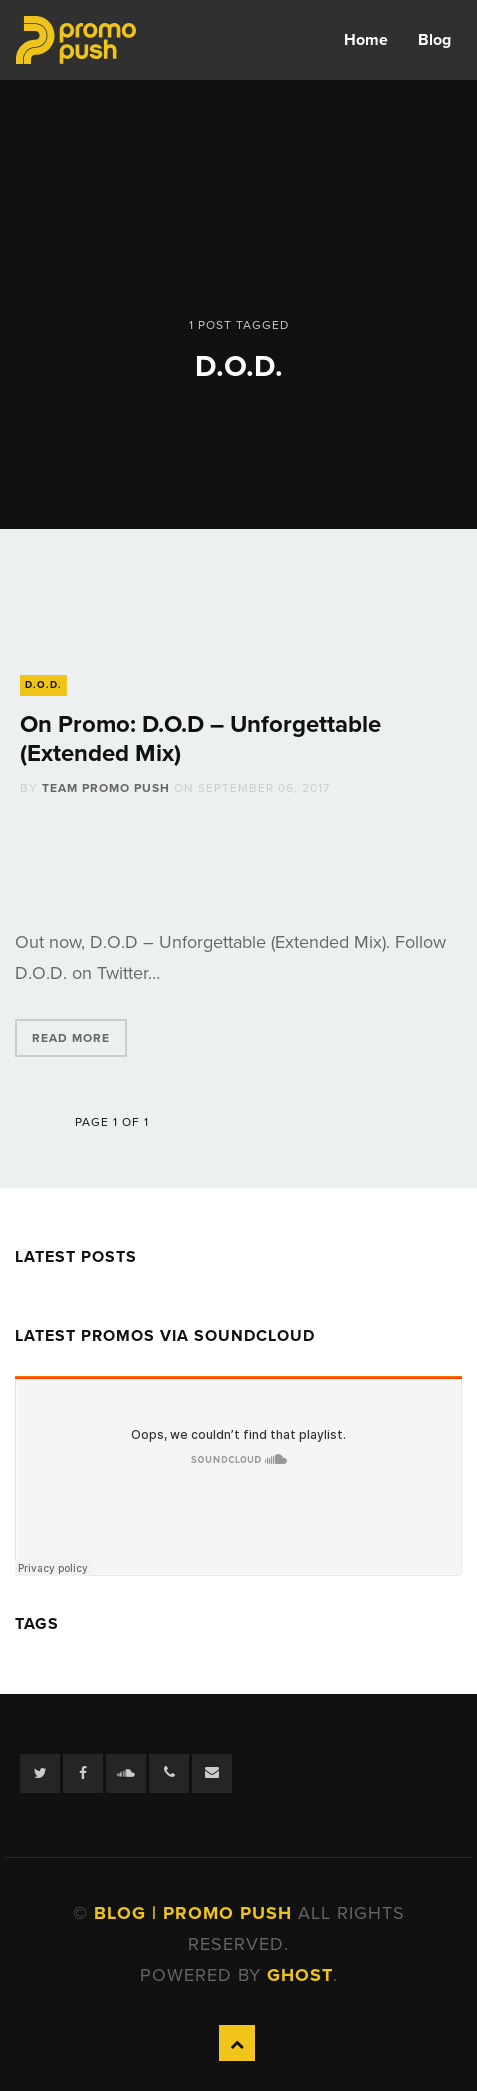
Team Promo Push (106, 788)
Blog (434, 40)
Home (366, 40)
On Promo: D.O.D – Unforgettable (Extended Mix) (200, 739)
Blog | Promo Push (196, 1913)
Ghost (300, 1975)
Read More (71, 1038)
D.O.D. (43, 685)
